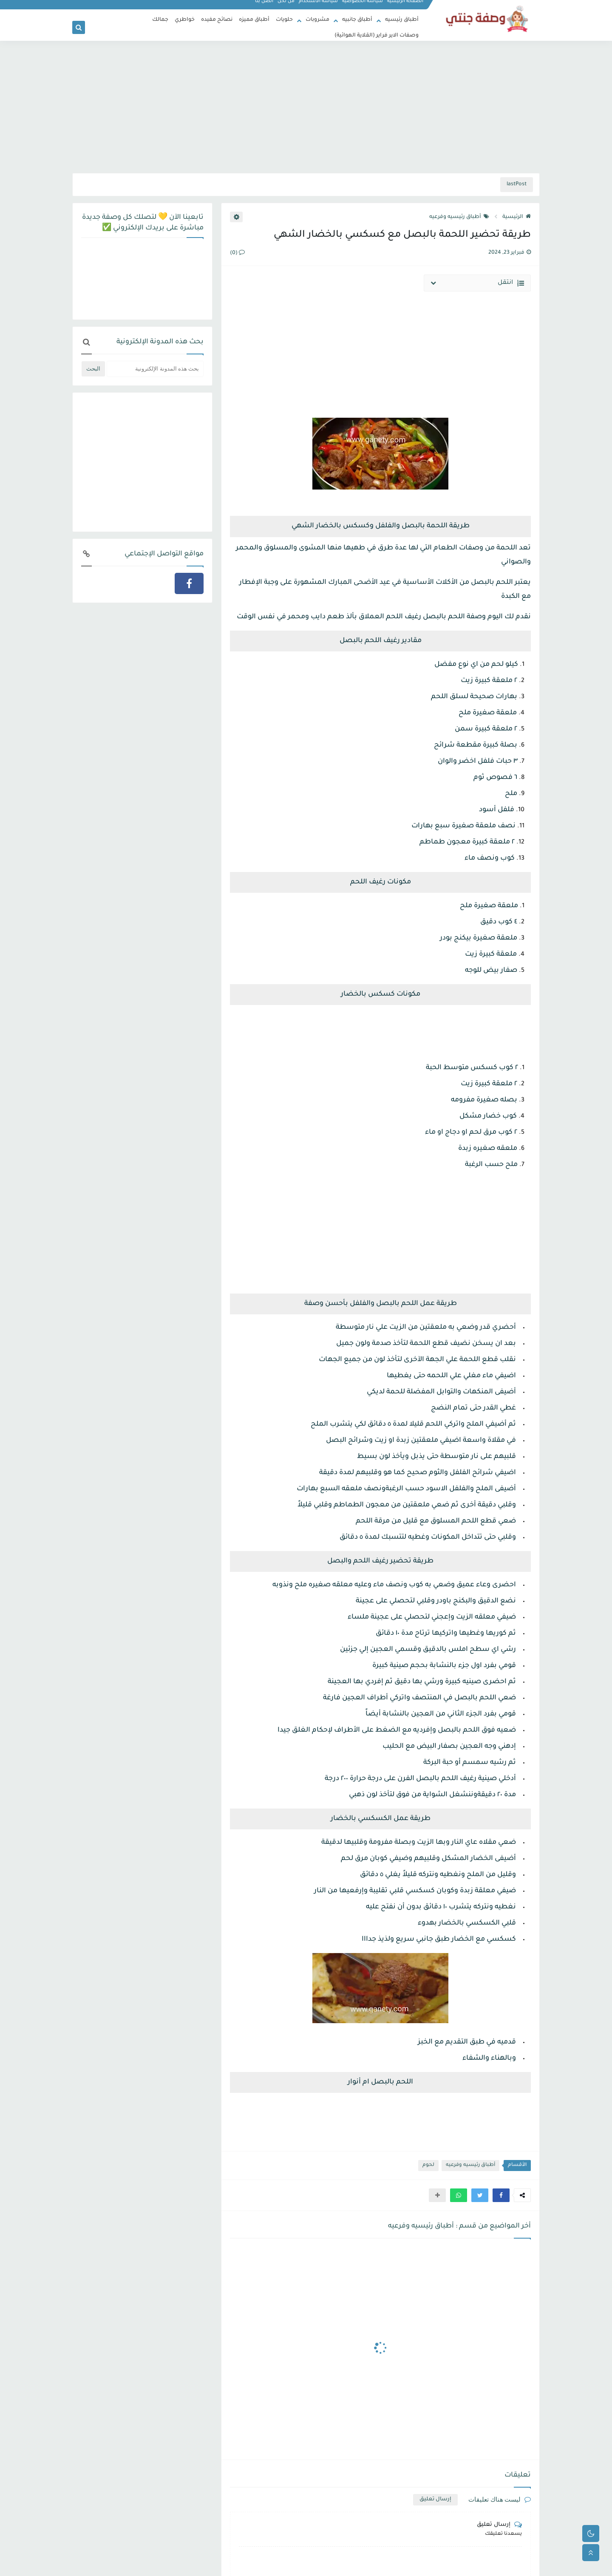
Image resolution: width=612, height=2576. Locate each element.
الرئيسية (516, 217)
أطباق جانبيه (357, 20)
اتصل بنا (264, 6)
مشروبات (317, 20)
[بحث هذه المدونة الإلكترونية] (155, 369)
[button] (501, 2195)
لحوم (428, 2165)
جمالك (160, 20)
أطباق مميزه (254, 20)
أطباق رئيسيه (402, 20)
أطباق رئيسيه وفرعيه (459, 217)
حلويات (284, 20)
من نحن (286, 6)
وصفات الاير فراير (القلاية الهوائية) (376, 36)
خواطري (185, 20)
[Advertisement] (306, 107)
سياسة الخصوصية (363, 6)
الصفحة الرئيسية (406, 6)
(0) (237, 253)
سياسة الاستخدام (318, 6)
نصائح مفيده (216, 20)
